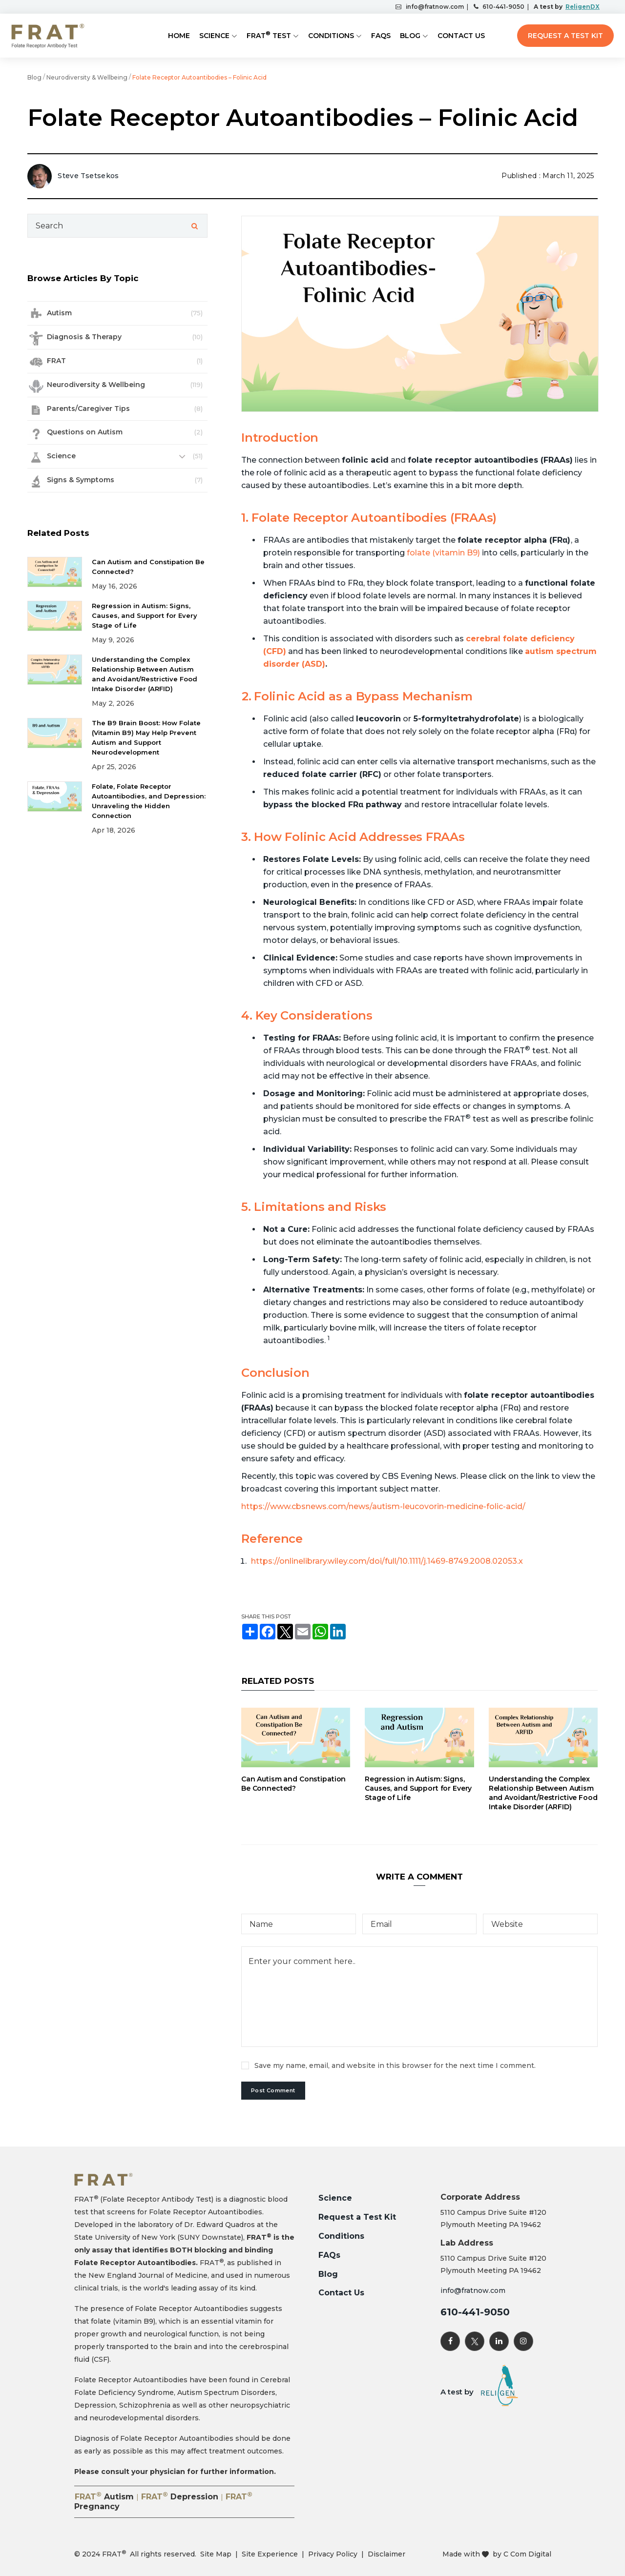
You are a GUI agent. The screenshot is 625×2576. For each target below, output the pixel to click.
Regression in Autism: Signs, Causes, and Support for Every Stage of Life (418, 1788)
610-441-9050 (502, 6)
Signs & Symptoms (80, 479)
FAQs (381, 35)
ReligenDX (582, 6)
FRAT (56, 360)
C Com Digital (527, 2554)
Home (179, 35)
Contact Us (461, 35)
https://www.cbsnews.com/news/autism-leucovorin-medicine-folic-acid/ (383, 1506)
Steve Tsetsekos (88, 175)
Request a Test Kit (565, 35)
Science (214, 35)
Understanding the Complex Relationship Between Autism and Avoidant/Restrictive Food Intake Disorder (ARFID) (543, 1793)
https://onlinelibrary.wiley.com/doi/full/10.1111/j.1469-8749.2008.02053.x (387, 1561)
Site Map (215, 2554)
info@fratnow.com (433, 6)
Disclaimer (386, 2554)
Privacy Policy (332, 2554)
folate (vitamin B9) (443, 552)
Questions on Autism (85, 432)
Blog (410, 35)
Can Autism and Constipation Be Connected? (293, 1784)
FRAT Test (269, 35)
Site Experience (270, 2554)
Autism (59, 312)
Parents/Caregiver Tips (88, 408)
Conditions (331, 35)
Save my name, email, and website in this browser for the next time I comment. (395, 2065)
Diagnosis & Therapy (84, 336)
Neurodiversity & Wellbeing (86, 77)
